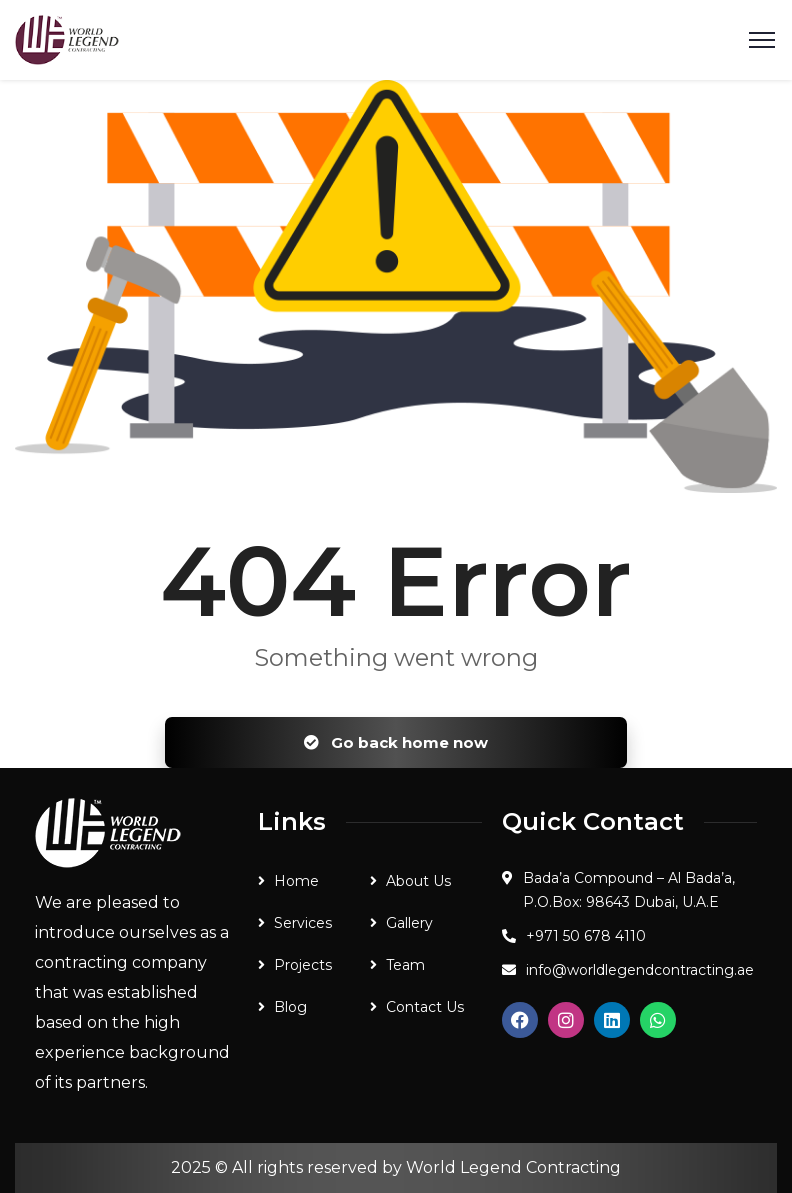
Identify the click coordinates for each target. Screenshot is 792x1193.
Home (296, 881)
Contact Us (425, 1007)
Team (405, 965)
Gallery (409, 923)
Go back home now (396, 742)
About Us (418, 881)
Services (303, 923)
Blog (290, 1007)
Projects (303, 965)
